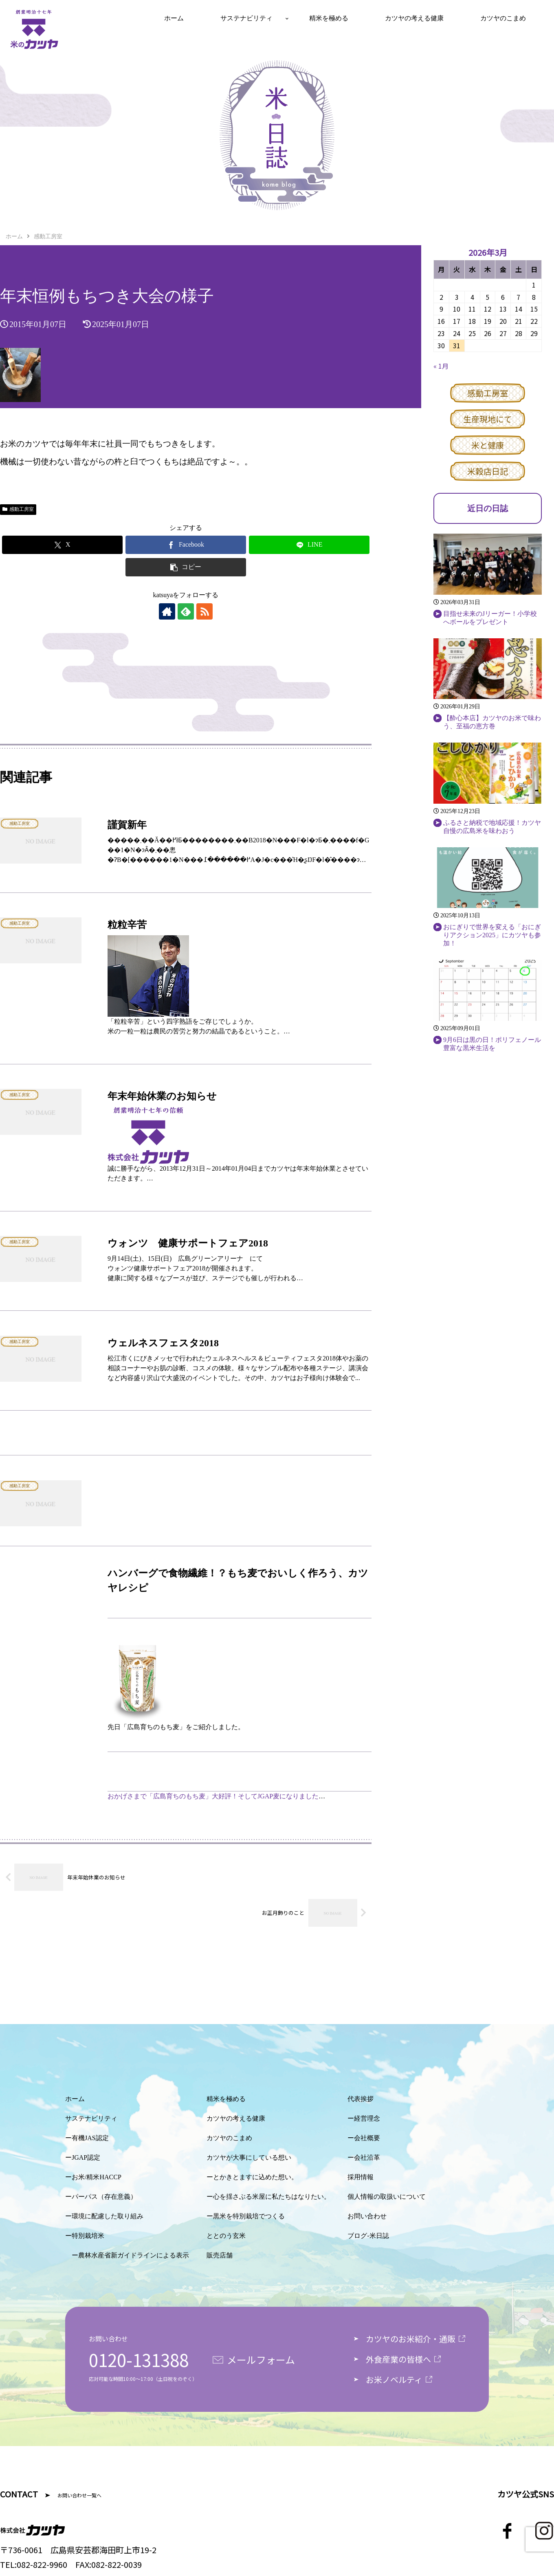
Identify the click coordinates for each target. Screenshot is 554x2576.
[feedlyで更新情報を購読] (186, 611)
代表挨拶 (360, 2098)
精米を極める (226, 2098)
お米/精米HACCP (96, 2177)
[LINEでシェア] (309, 545)
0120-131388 (139, 2359)
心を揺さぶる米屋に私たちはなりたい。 (271, 2196)
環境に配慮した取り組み (107, 2216)
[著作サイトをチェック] (167, 611)
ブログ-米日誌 (368, 2235)
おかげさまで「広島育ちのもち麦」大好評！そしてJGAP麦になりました (213, 1796)
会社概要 (367, 2137)
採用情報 (360, 2177)
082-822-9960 (42, 2564)
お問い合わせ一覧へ (79, 2495)
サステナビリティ (91, 2118)
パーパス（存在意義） (104, 2196)
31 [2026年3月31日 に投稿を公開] (456, 345)
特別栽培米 (88, 2235)
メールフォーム (261, 2359)
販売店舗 (220, 2255)
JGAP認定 (86, 2157)
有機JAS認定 (90, 2137)
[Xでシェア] (62, 545)
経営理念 (367, 2118)
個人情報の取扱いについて (386, 2196)
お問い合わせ (367, 2216)
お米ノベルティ (394, 2379)
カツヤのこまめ (229, 2137)
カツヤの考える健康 (236, 2118)
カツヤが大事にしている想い (249, 2157)
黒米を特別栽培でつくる (249, 2216)
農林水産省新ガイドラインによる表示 (133, 2255)
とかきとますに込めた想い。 (255, 2177)
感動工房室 (18, 509)
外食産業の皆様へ (398, 2359)
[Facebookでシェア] (185, 545)
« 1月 (440, 366)
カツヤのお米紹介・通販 (410, 2339)
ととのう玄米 (226, 2235)
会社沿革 (367, 2157)
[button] (185, 567)
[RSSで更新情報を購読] (204, 611)
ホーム (75, 2098)
